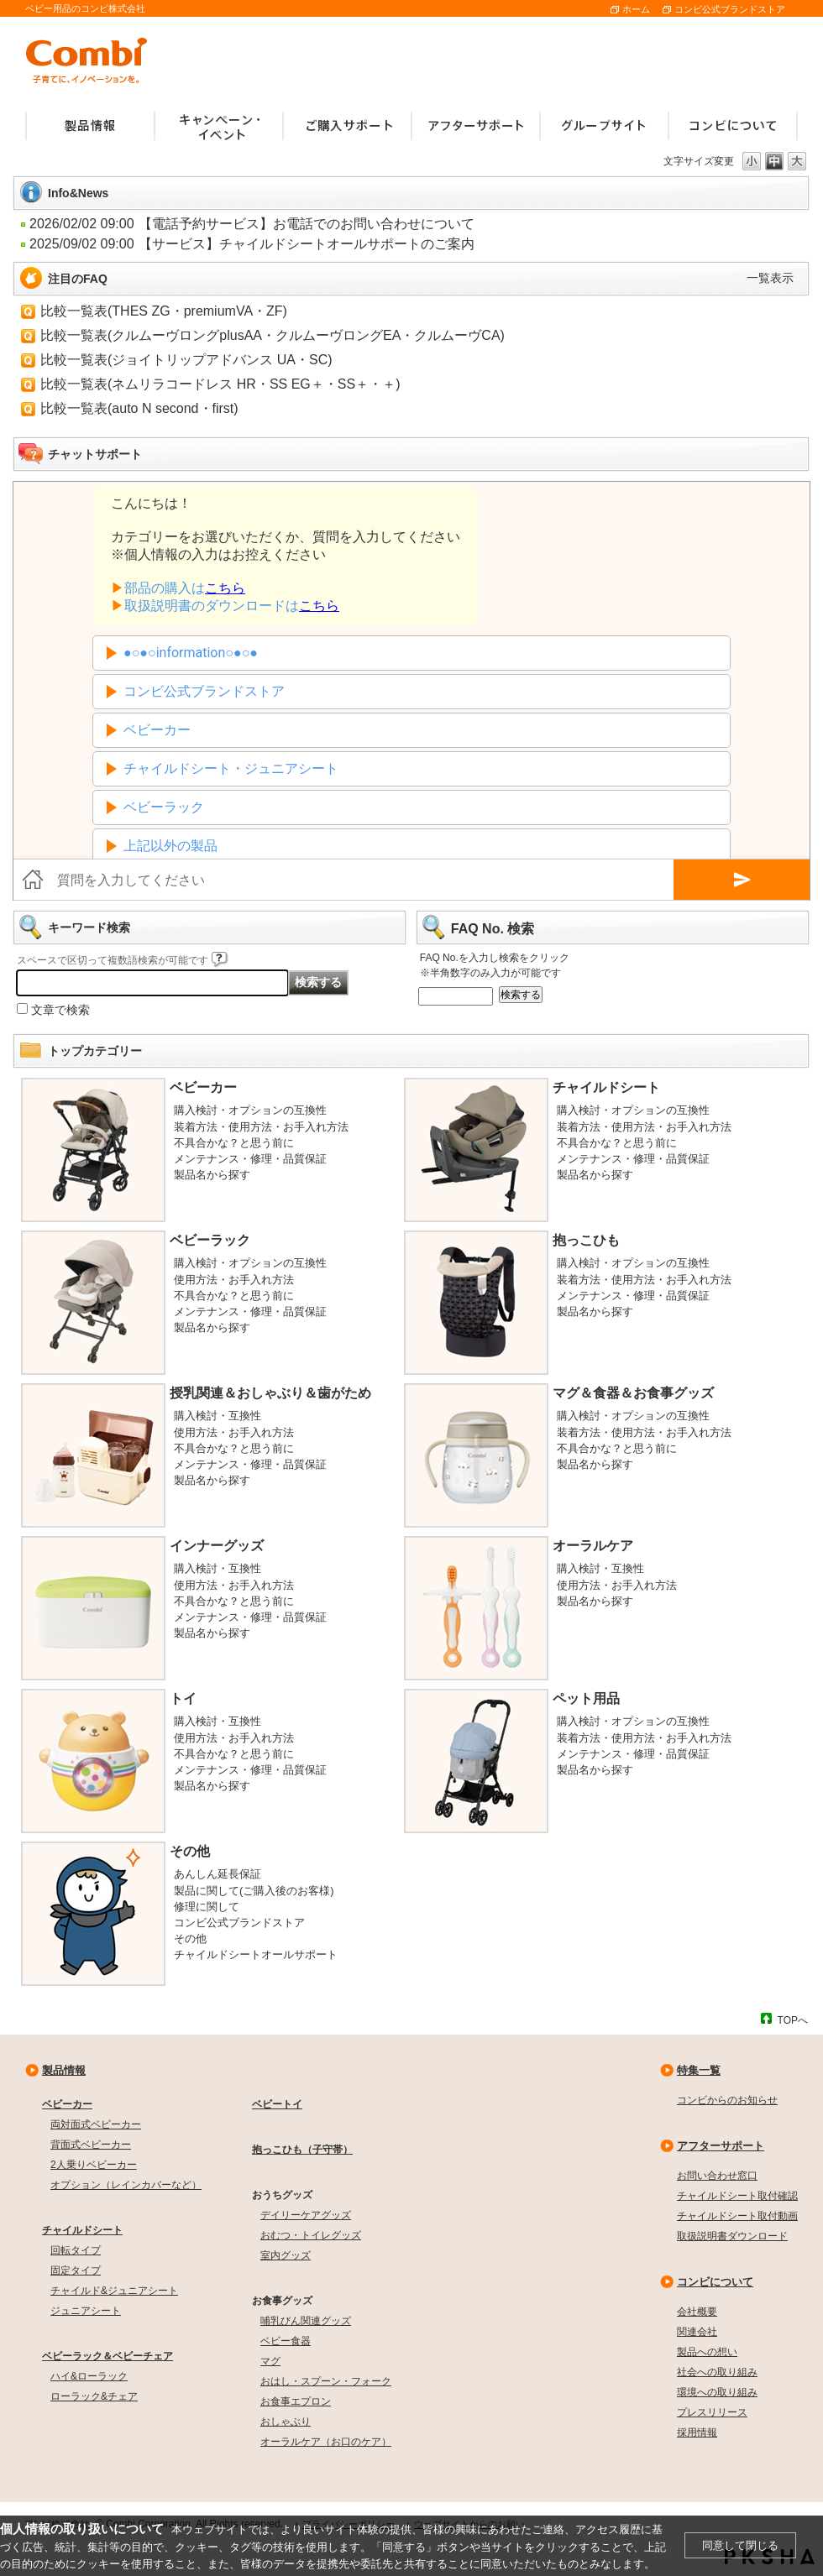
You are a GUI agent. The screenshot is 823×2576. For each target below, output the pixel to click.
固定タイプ (75, 2270)
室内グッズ (285, 2255)
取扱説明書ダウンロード (732, 2236)
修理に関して (206, 1906)
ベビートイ (277, 2104)
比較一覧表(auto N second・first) (139, 408)
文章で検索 (60, 1009)
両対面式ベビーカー (95, 2124)
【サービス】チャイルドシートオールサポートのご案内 (306, 244)
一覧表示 (770, 278)
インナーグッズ (217, 1546)
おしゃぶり (285, 2421)
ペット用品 (586, 1698)
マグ (270, 2361)
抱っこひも (586, 1240)
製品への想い (707, 2352)
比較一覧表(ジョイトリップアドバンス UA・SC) (186, 360)
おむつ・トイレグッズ (310, 2235)
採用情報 (697, 2432)
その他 (190, 1851)
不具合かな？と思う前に (234, 1142)
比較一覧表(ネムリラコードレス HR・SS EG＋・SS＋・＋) (220, 384)
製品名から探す (212, 1174)
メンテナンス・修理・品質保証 (250, 1158)
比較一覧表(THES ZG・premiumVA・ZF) (163, 311)
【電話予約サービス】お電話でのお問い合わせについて (306, 224)
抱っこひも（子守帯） (302, 2149)
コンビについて (715, 2282)
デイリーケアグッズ (305, 2215)
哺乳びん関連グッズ (305, 2321)
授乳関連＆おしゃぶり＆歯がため (270, 1393)
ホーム (636, 9)
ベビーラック (210, 1240)
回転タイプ (75, 2250)
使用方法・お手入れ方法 (234, 1279)
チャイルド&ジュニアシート (114, 2290)
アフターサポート (720, 2146)
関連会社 (697, 2332)
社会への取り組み (717, 2372)
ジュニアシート (85, 2311)
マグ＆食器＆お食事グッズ (633, 1393)
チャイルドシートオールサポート (256, 1954)
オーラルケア (593, 1546)
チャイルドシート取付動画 (737, 2216)
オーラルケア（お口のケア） (325, 2442)
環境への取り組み (717, 2392)
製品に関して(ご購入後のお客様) (254, 1890)
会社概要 (697, 2311)
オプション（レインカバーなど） (126, 2185)
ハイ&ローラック (89, 2376)
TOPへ (793, 2019)
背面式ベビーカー (90, 2144)
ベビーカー (203, 1087)
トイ (183, 1698)
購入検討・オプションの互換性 (250, 1110)
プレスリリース (712, 2412)
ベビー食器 (285, 2341)
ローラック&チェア (94, 2396)
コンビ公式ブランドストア (729, 9)
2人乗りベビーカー (93, 2165)
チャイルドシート (606, 1087)
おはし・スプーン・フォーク (325, 2381)
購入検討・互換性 (217, 1415)
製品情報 (64, 2070)
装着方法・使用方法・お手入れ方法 (261, 1127)
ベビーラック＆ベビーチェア (107, 2356)
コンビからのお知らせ (727, 2100)
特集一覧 (699, 2070)
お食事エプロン (295, 2401)
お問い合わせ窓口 (717, 2176)
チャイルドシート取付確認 (737, 2196)
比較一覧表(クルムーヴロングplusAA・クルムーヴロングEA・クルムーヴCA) (272, 335)
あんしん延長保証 (217, 1874)
